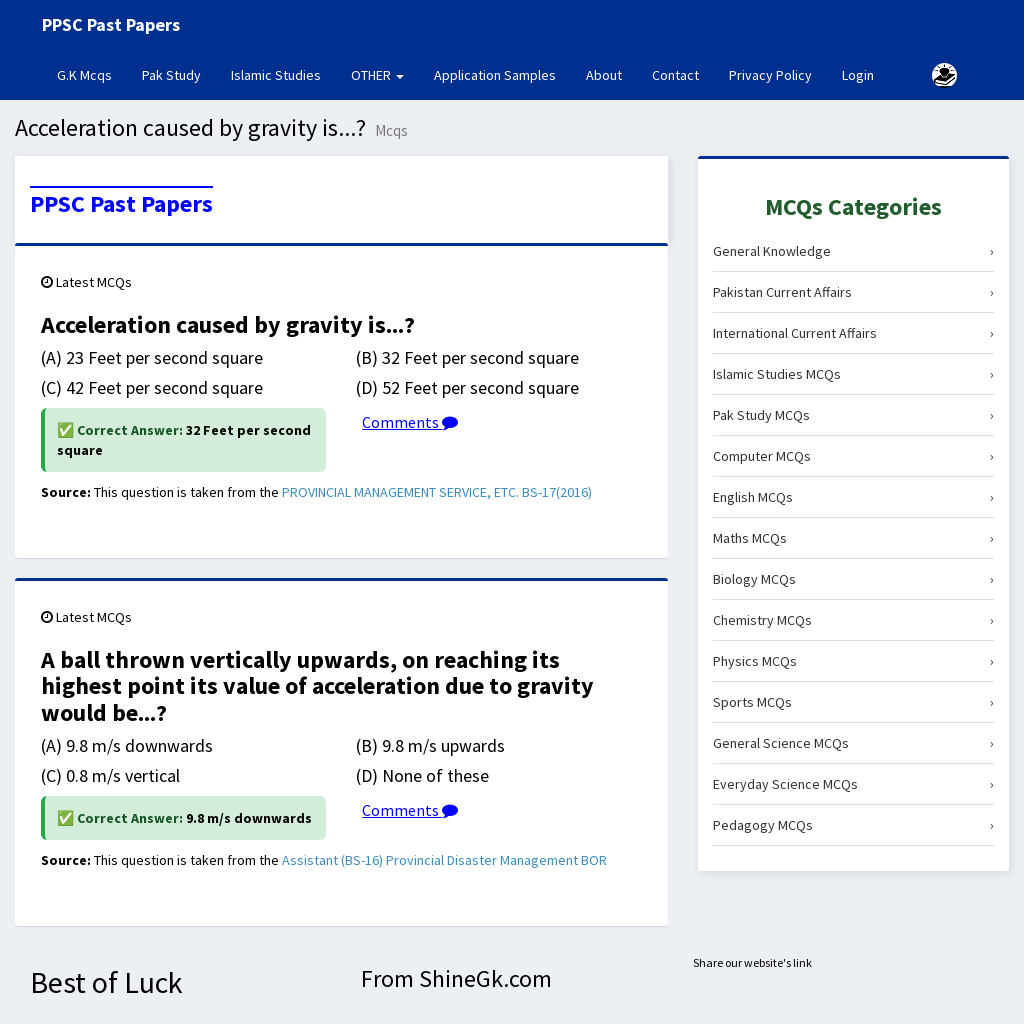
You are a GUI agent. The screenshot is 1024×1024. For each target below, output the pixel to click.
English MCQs (853, 497)
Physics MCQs (853, 661)
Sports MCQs (853, 702)
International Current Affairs (853, 333)
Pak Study (171, 75)
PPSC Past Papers (121, 204)
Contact (675, 75)
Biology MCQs (853, 579)
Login (858, 75)
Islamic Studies (276, 75)
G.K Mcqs (92, 74)
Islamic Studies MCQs (853, 374)
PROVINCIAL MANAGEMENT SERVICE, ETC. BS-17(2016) (437, 492)
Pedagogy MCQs (853, 825)
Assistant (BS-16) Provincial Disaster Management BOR (444, 860)
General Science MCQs (853, 743)
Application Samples (495, 75)
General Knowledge (853, 251)
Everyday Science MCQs (853, 784)
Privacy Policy (770, 75)
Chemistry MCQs (853, 620)
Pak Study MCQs (853, 415)
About (604, 75)
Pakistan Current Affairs (853, 292)
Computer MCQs (853, 456)
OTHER (377, 75)
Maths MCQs (853, 538)
